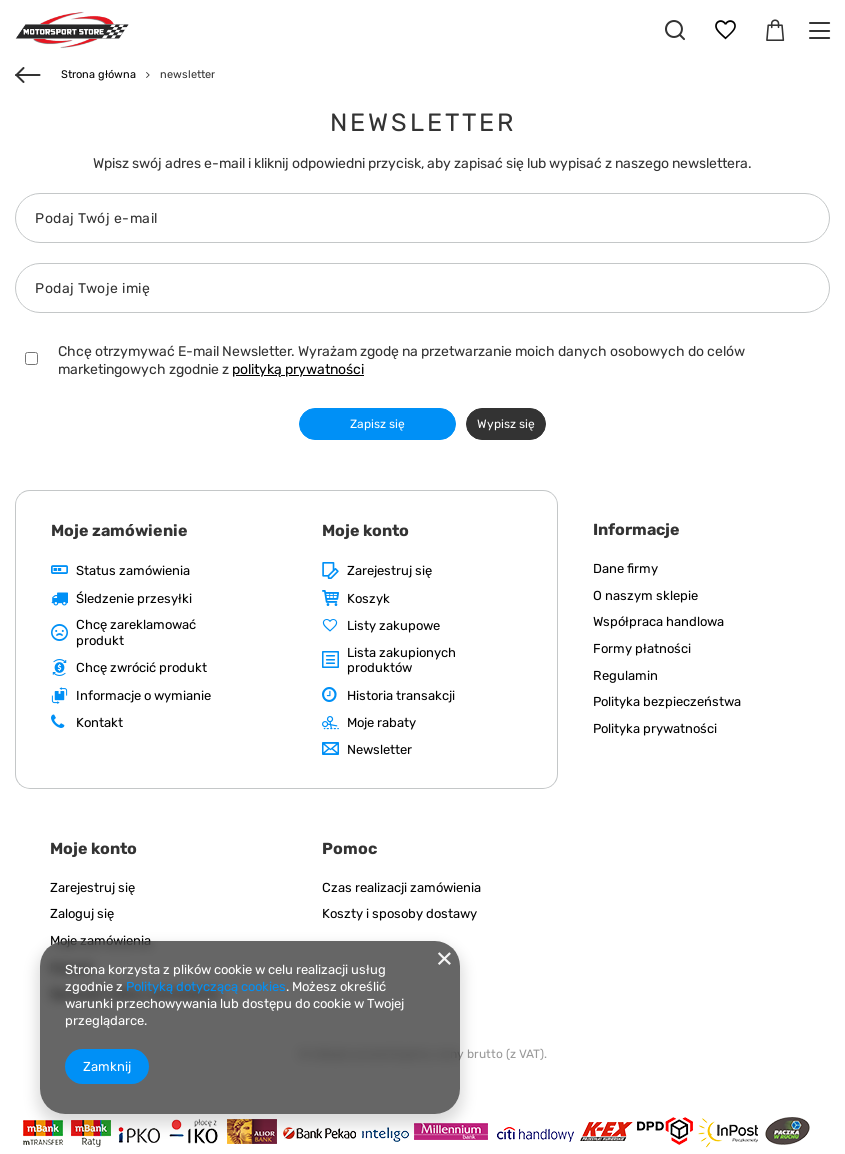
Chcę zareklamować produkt (136, 632)
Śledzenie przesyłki (134, 598)
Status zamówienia (133, 570)
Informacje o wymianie (143, 695)
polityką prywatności (298, 369)
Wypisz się (506, 424)
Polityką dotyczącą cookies (206, 986)
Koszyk (368, 598)
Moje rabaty (381, 722)
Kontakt (99, 722)
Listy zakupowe (393, 625)
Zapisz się (377, 424)
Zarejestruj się (389, 570)
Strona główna (98, 74)
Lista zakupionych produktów (401, 660)
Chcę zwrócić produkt (141, 667)
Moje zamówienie (119, 530)
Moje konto (365, 530)
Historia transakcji (401, 695)
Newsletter (379, 749)
